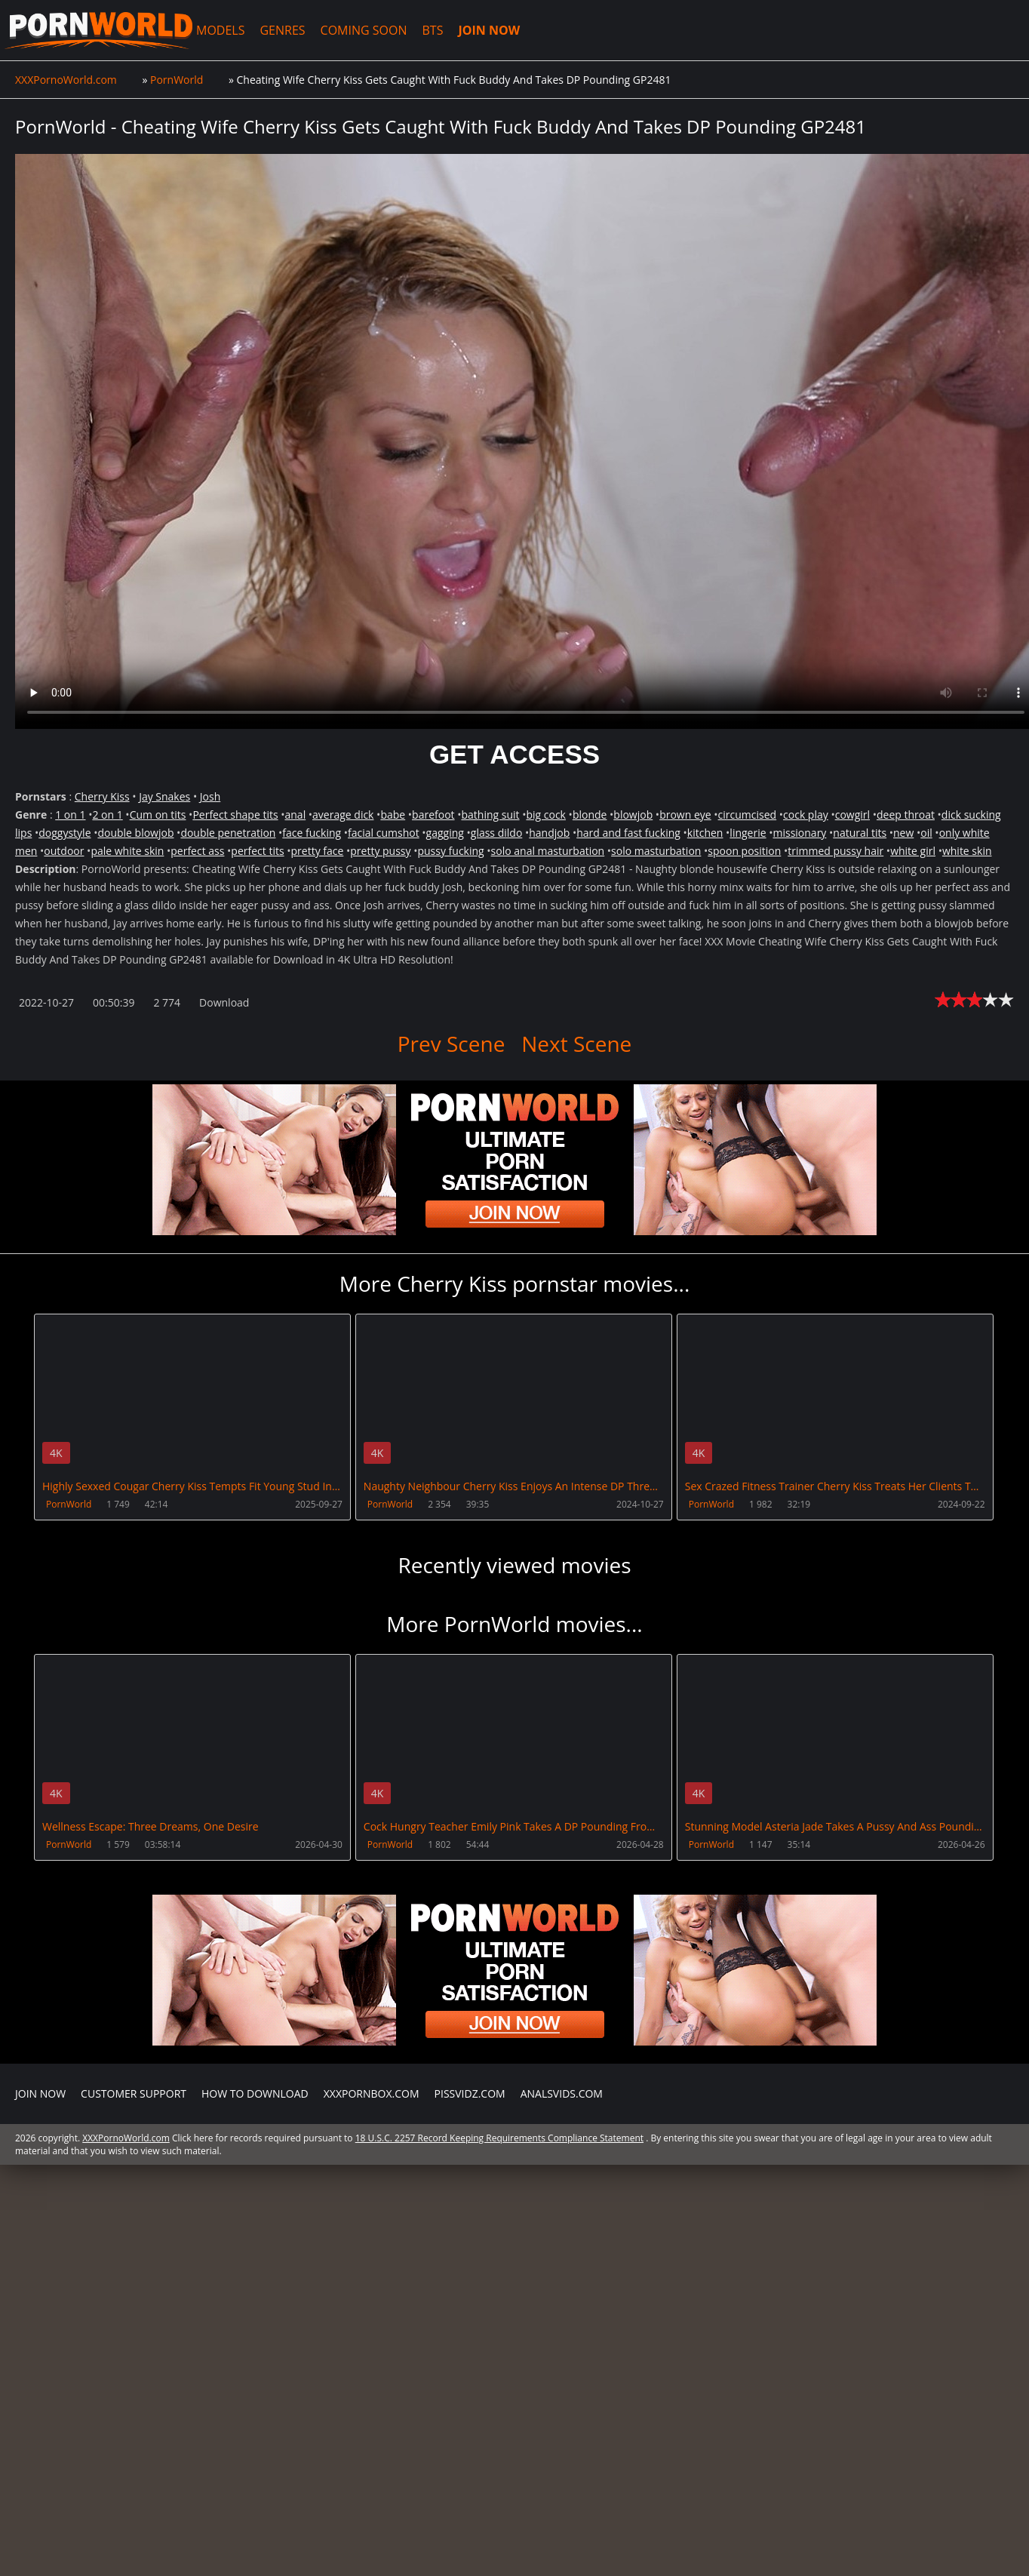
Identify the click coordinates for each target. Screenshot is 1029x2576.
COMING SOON (364, 30)
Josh (210, 796)
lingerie (748, 832)
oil (926, 832)
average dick (342, 814)
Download (224, 1002)
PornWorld (68, 1504)
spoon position (744, 851)
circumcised (747, 814)
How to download (255, 2093)
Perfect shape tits (235, 814)
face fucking (311, 832)
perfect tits (257, 851)
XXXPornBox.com (371, 2093)
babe (392, 814)
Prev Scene (451, 1043)
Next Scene (576, 1043)
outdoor (64, 851)
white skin (967, 851)
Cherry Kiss (102, 796)
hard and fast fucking (628, 832)
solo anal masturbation (548, 851)
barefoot (433, 814)
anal (295, 814)
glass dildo (497, 832)
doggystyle (64, 832)
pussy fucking (450, 851)
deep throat (906, 814)
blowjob (633, 814)
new (903, 832)
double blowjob (135, 832)
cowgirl (852, 814)
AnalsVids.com (562, 2093)
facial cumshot (383, 832)
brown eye (685, 814)
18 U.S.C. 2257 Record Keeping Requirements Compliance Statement (499, 2138)
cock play (805, 814)
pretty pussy (380, 851)
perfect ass (197, 851)
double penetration (227, 832)
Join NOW (40, 2093)
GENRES (282, 30)
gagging (445, 832)
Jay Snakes (164, 796)
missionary (799, 832)
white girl (912, 851)
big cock (546, 814)
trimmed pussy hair (835, 851)
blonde (590, 814)
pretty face (317, 851)
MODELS (220, 30)
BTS (433, 30)
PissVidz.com (470, 2093)
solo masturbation (656, 851)
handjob (549, 832)
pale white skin (127, 851)
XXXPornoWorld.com (98, 30)
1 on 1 (70, 814)
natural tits (859, 832)
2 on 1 (107, 814)
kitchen (705, 832)
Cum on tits (158, 814)
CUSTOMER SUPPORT (133, 2093)
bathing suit (490, 814)
